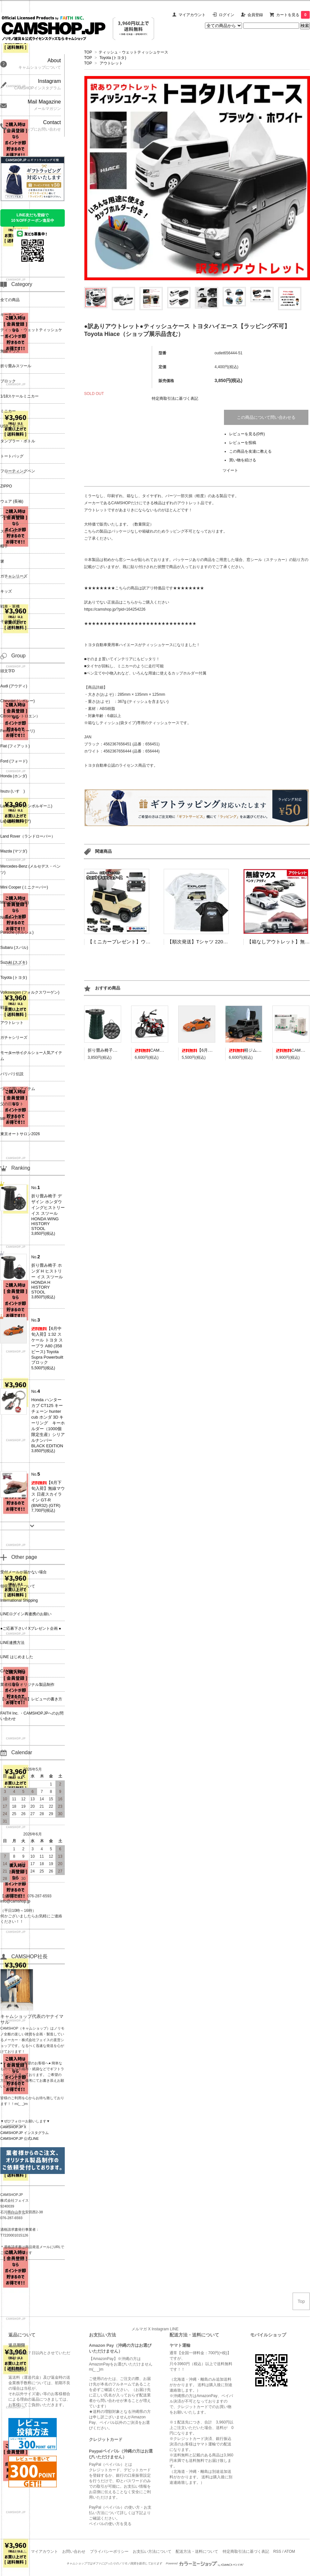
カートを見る (293, 15)
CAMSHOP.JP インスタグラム (24, 2133)
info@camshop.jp (15, 1901)
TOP (88, 52)
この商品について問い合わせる (266, 417)
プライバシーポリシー (109, 2551)
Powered (205, 2563)
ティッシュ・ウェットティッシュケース (133, 52)
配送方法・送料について (197, 2551)
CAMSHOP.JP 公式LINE (19, 2138)
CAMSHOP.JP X (13, 2127)
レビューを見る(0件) (247, 434)
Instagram (160, 2329)
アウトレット (111, 63)
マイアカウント (192, 15)
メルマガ (139, 2329)
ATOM (289, 2551)
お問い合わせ (73, 2551)
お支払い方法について (152, 2551)
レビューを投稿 (242, 442)
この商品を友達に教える (250, 451)
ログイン (226, 15)
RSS (277, 2551)
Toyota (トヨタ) (113, 57)
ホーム (21, 2551)
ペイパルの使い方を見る (110, 2524)
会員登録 (255, 15)
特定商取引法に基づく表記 (175, 398)
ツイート (230, 470)
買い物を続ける (242, 460)
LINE (174, 2329)
